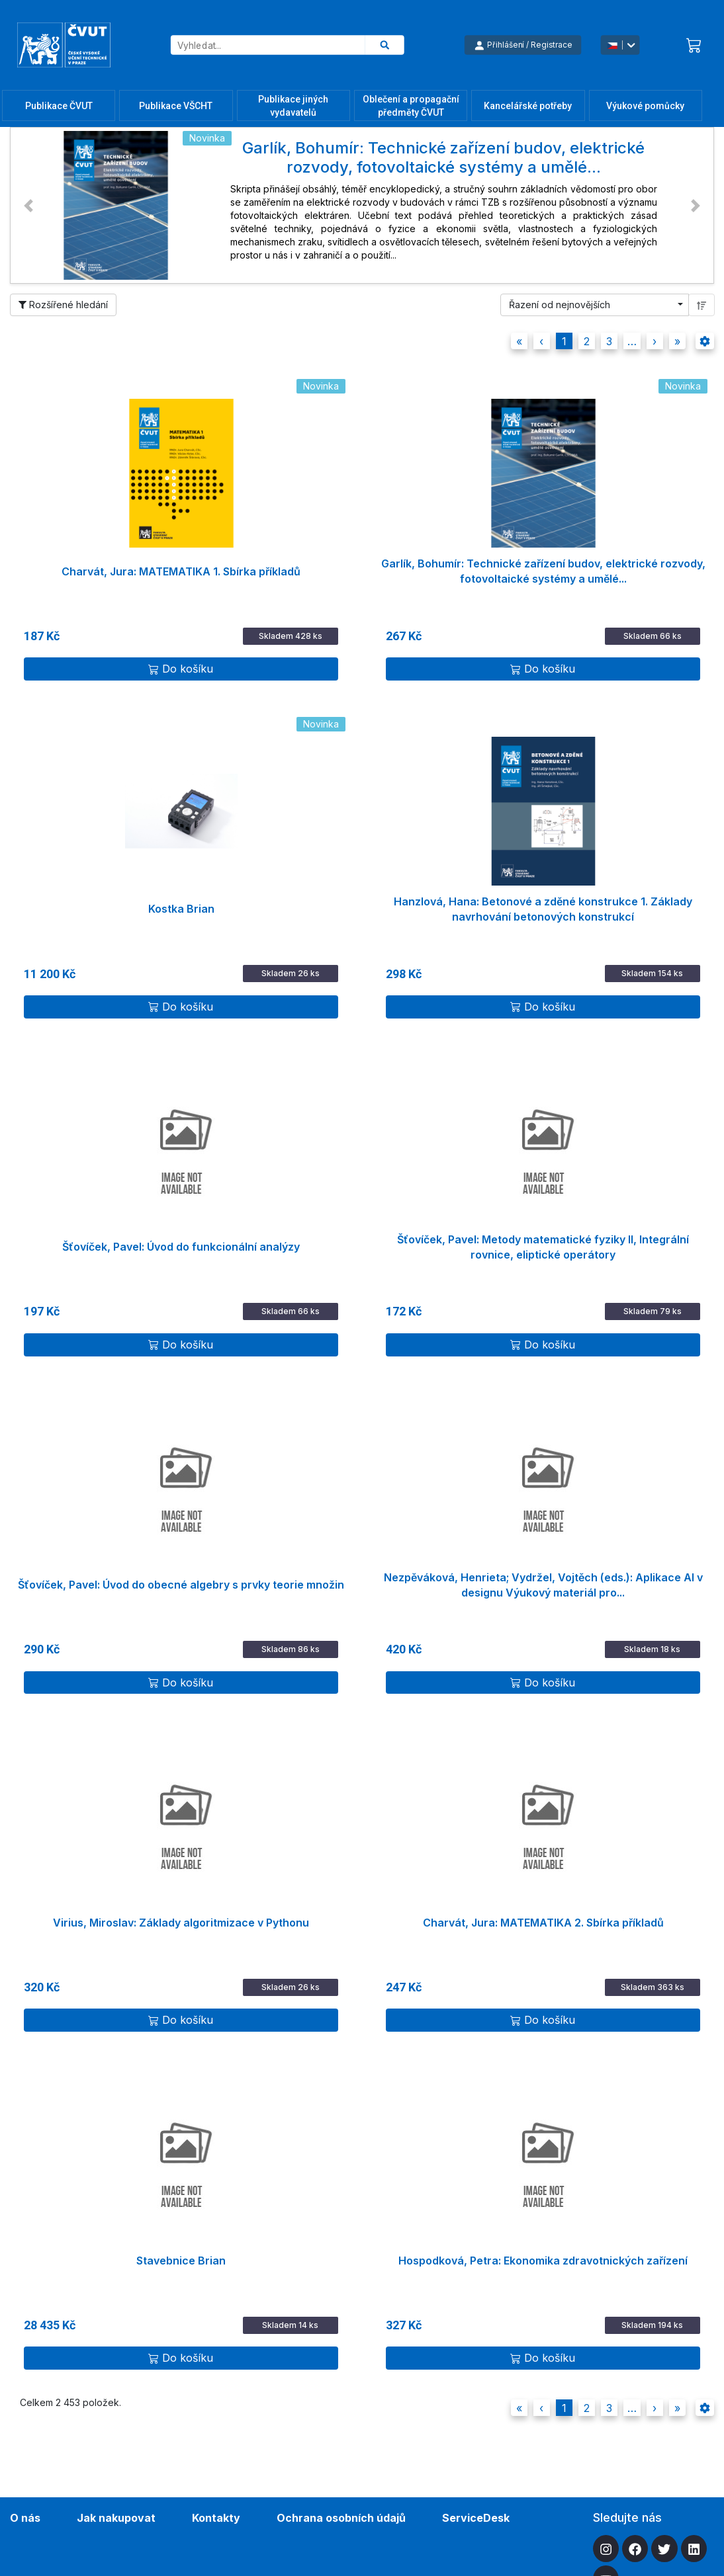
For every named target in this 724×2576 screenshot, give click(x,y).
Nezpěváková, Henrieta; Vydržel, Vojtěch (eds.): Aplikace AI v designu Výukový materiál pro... (543, 1585)
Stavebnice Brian (181, 2260)
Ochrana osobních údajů (341, 2517)
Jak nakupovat (116, 2517)
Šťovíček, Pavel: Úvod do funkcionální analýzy (181, 1246)
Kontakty (216, 2517)
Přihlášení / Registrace (523, 45)
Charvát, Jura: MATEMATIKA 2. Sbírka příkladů (543, 1922)
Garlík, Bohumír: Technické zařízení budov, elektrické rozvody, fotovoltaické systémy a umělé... (543, 571)
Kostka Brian (181, 908)
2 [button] (587, 341)
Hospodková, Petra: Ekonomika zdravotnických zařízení (543, 2260)
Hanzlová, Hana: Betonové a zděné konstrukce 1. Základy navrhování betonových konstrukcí (543, 909)
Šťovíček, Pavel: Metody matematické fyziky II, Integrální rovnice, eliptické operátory (543, 1247)
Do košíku (180, 668)
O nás (25, 2517)
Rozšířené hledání (63, 304)
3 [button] (609, 341)
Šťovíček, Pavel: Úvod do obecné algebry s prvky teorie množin (181, 1584)
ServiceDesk (476, 2517)
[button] (28, 205)
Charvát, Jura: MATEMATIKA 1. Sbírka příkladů (181, 571)
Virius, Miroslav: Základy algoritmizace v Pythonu (181, 1922)
